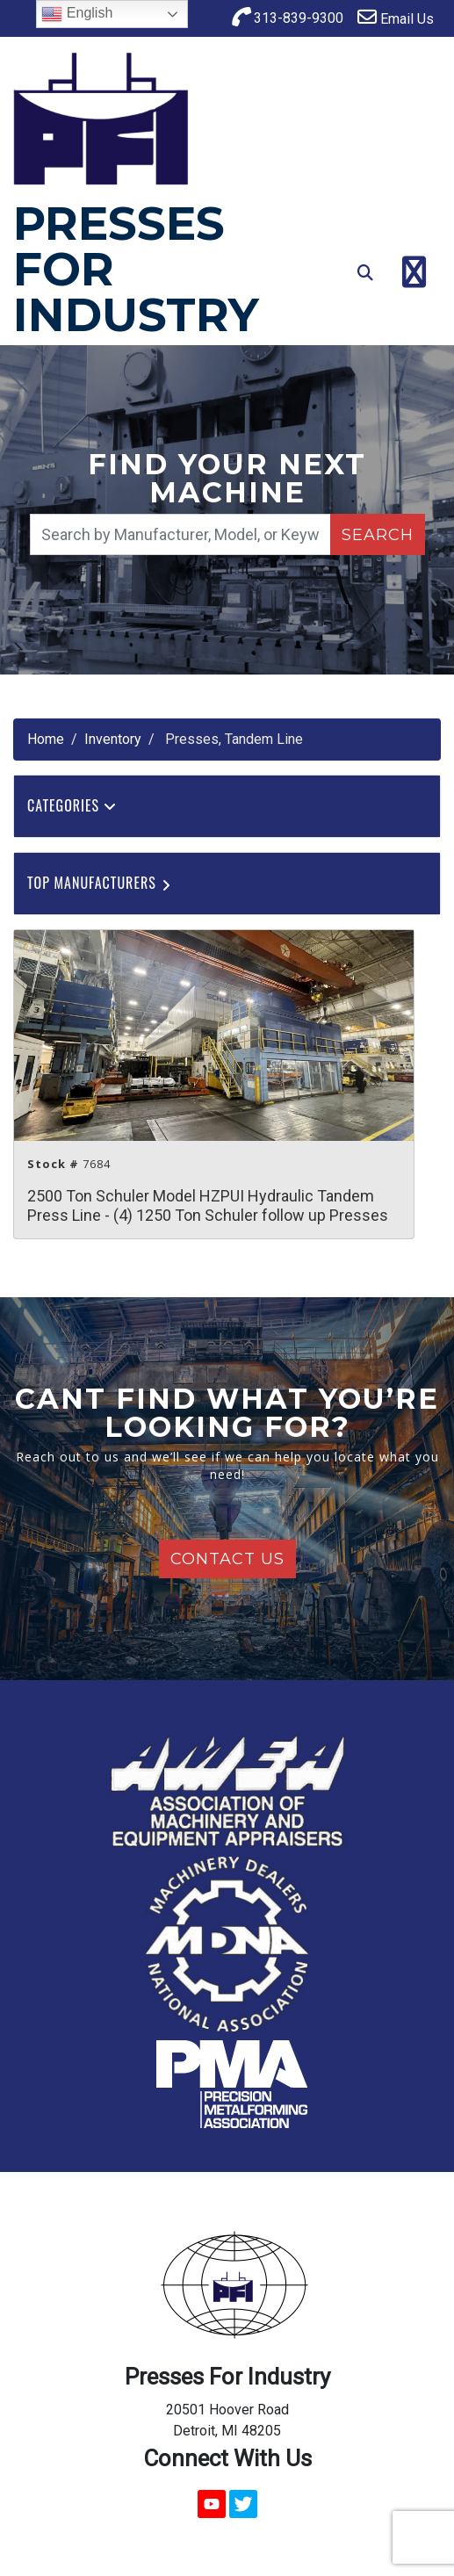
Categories (72, 805)
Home (45, 739)
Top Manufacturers (100, 882)
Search (378, 535)
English (76, 14)
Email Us (395, 17)
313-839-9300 (287, 16)
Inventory (112, 739)
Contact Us (227, 1559)
